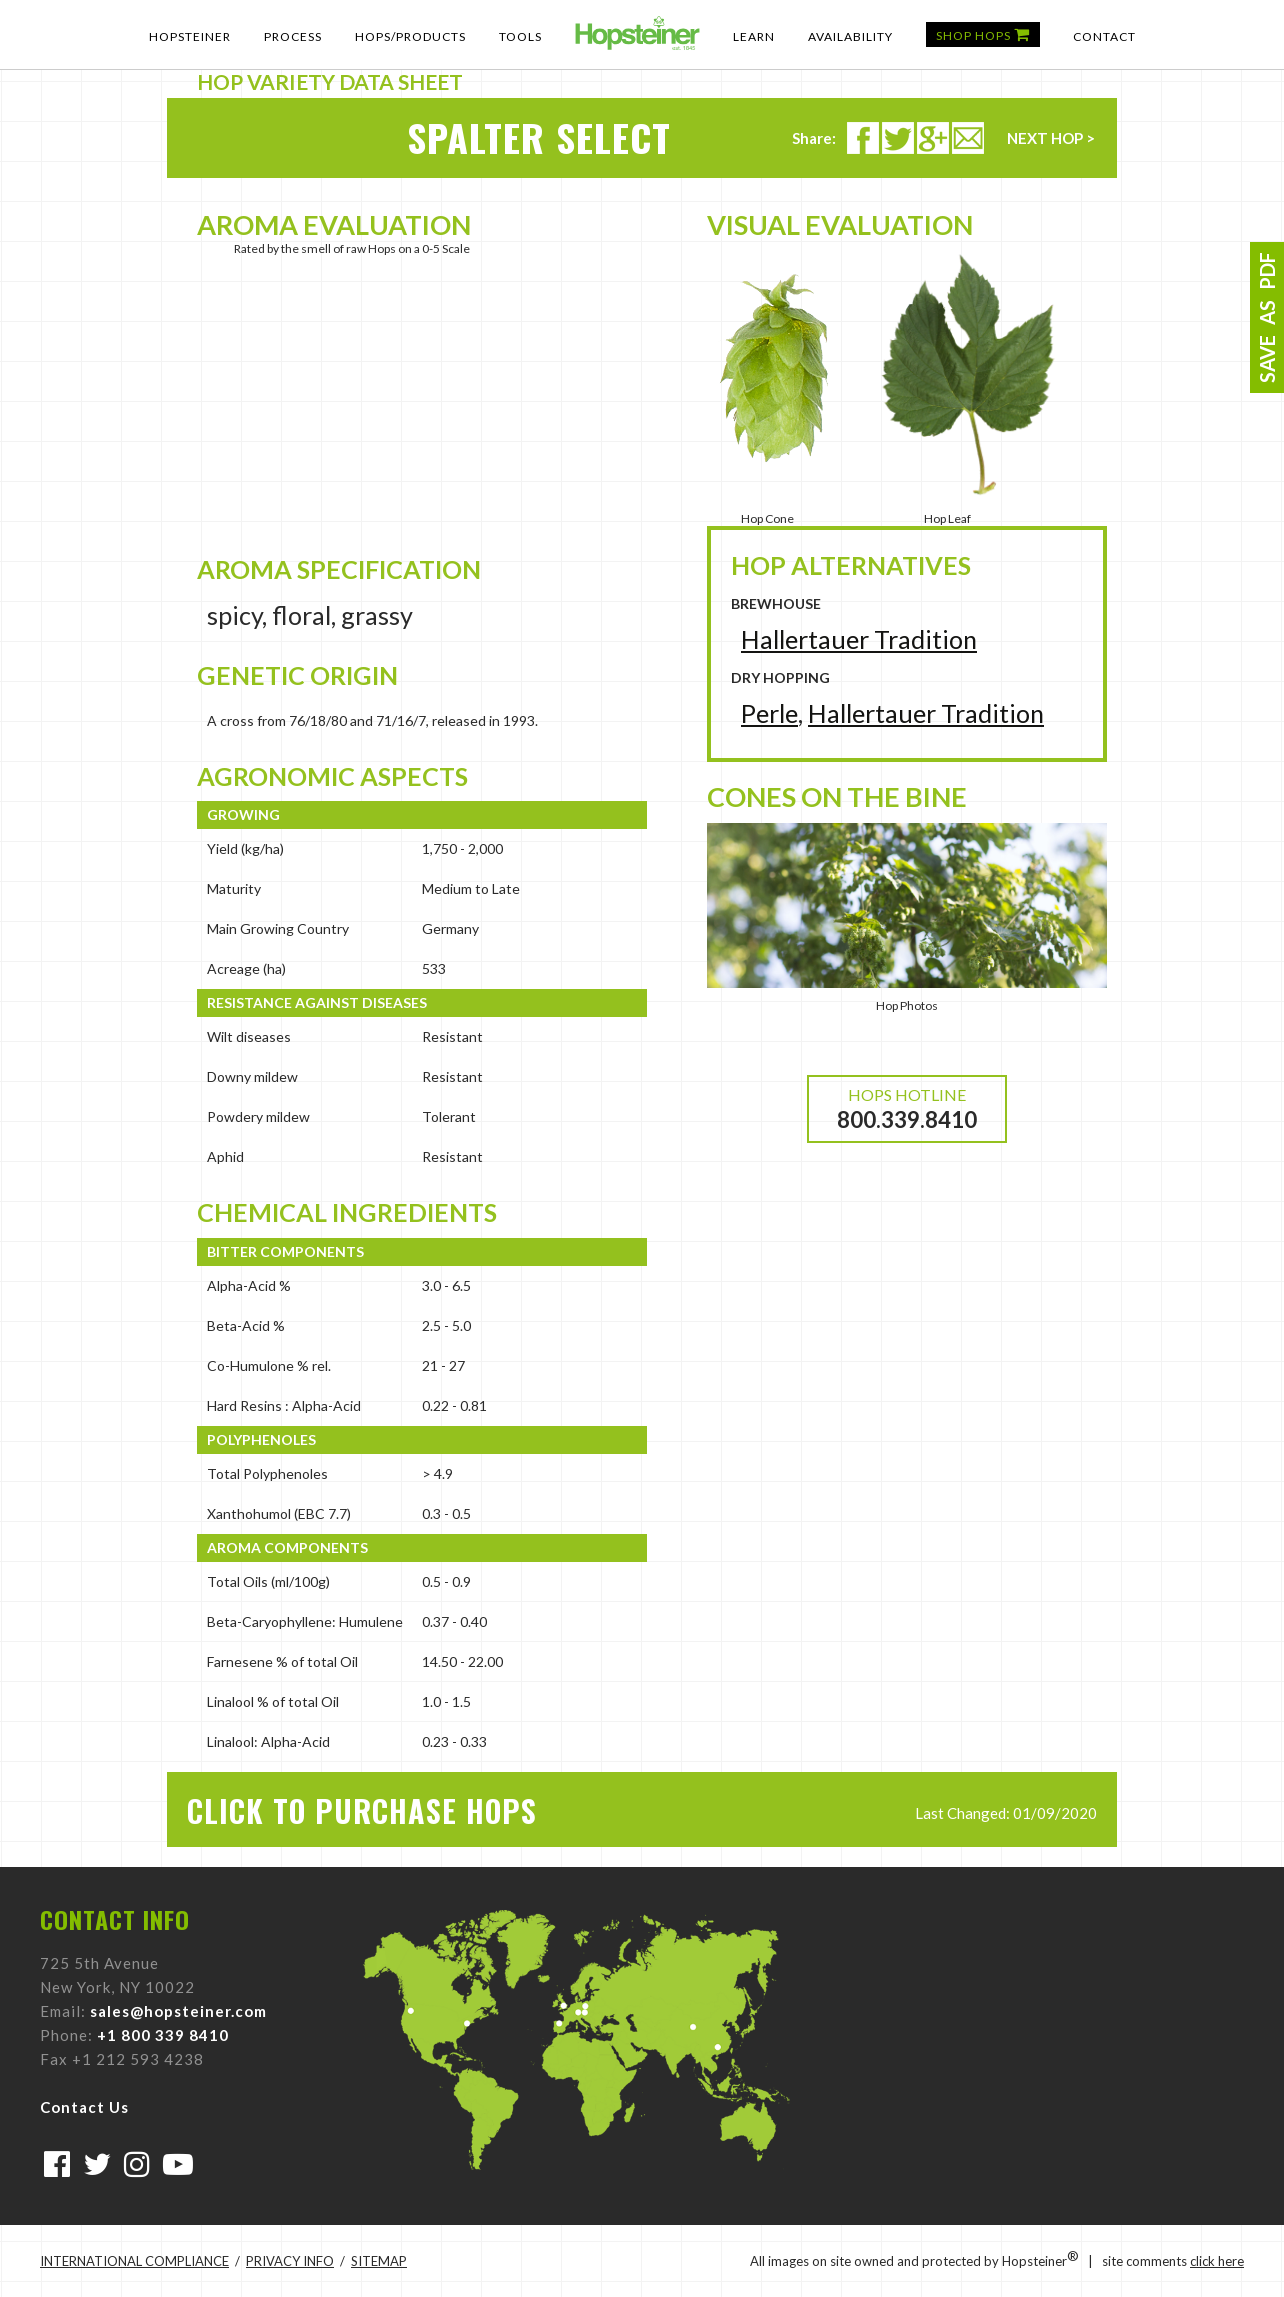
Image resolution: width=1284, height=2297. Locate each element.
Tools (520, 36)
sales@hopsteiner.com (178, 2011)
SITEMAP (379, 2261)
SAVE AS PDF (1267, 317)
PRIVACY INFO (290, 2261)
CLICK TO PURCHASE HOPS (362, 1810)
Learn (754, 36)
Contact (1104, 36)
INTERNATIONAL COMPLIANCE (134, 2261)
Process (293, 36)
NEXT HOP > (1051, 138)
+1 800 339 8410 (163, 2035)
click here (1217, 2261)
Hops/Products (410, 36)
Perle (769, 713)
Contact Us (84, 2107)
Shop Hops (983, 34)
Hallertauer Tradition (859, 639)
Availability (850, 36)
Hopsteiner (190, 36)
